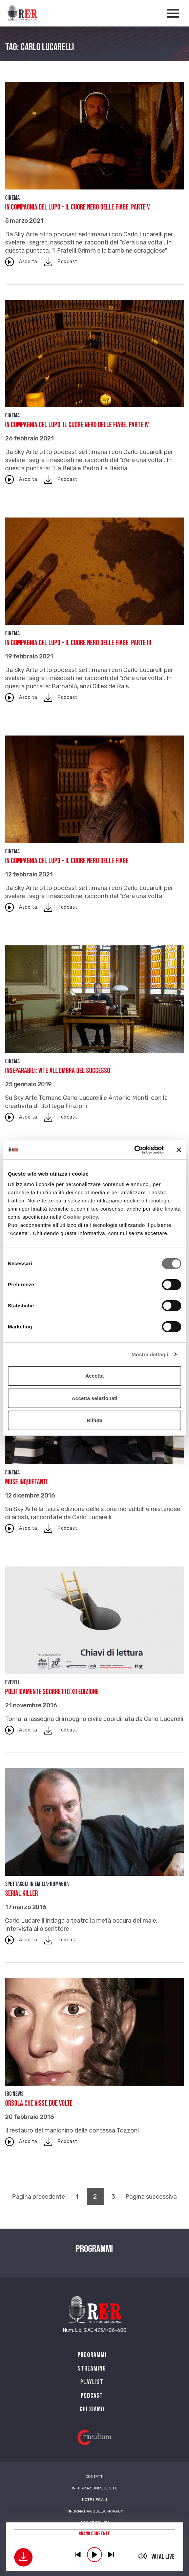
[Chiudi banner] (178, 1149)
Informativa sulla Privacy (94, 2511)
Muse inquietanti (26, 1482)
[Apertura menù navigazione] (173, 13)
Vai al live (163, 2557)
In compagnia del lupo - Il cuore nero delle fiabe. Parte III (78, 643)
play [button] (94, 2554)
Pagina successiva (151, 2196)
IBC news (14, 2094)
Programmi (92, 2355)
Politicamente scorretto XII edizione (52, 1692)
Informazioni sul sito (95, 2488)
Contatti (94, 2476)
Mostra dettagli (149, 1354)
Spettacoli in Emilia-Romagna (37, 1884)
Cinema (12, 197)
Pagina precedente (38, 2196)
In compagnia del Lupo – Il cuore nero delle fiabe (66, 861)
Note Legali (94, 2499)
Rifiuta (95, 1420)
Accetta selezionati (94, 1398)
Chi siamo (92, 2409)
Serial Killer (21, 1893)
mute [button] (142, 2556)
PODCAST (92, 2396)
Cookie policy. (81, 1217)
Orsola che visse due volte (38, 2103)
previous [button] (77, 2554)
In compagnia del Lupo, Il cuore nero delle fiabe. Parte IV (77, 425)
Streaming (92, 2368)
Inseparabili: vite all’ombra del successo (57, 1070)
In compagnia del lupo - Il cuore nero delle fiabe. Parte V (77, 207)
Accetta (94, 1376)
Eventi (12, 1682)
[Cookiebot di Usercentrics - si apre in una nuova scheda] (134, 1149)
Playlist (91, 2382)
